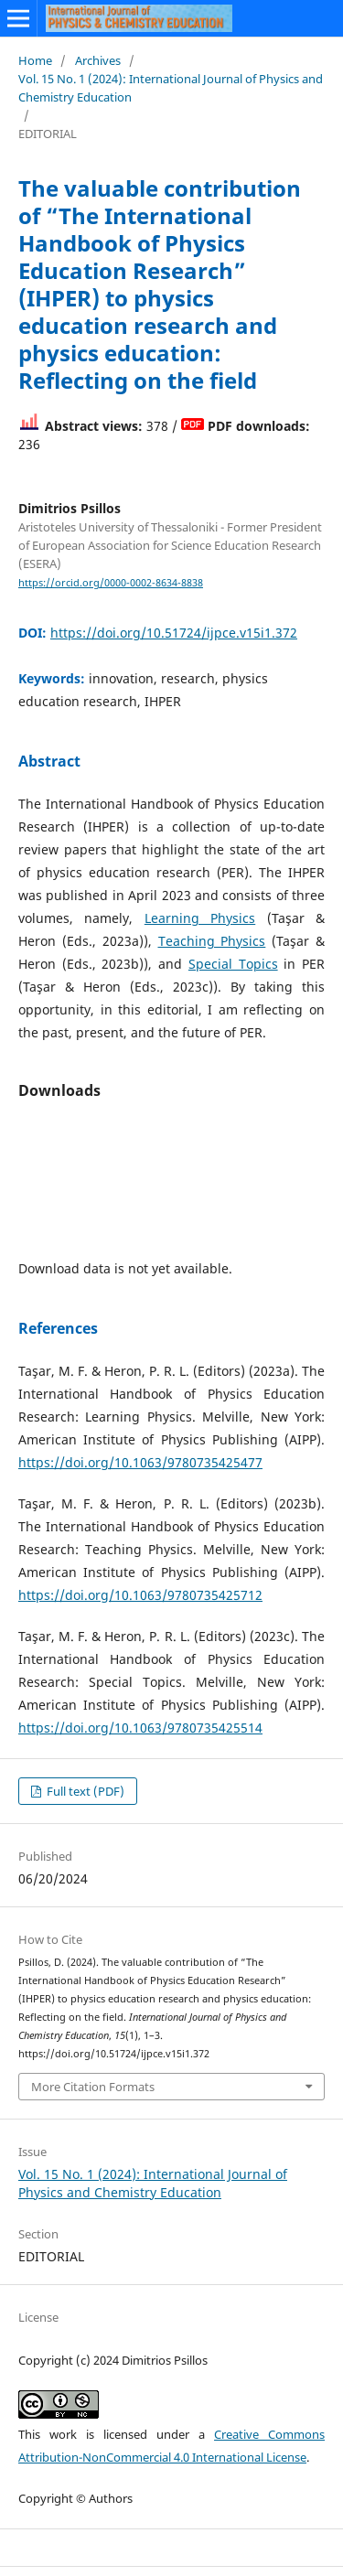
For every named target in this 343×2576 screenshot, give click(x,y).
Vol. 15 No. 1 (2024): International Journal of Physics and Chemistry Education (170, 87)
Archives (98, 60)
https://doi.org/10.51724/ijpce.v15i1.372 (173, 632)
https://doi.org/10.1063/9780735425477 (140, 1462)
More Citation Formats (93, 2086)
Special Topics (233, 963)
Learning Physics (200, 918)
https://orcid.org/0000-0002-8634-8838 (110, 582)
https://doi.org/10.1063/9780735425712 (140, 1595)
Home (35, 60)
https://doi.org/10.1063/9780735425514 (140, 1727)
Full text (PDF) (84, 1791)
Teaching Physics (212, 941)
